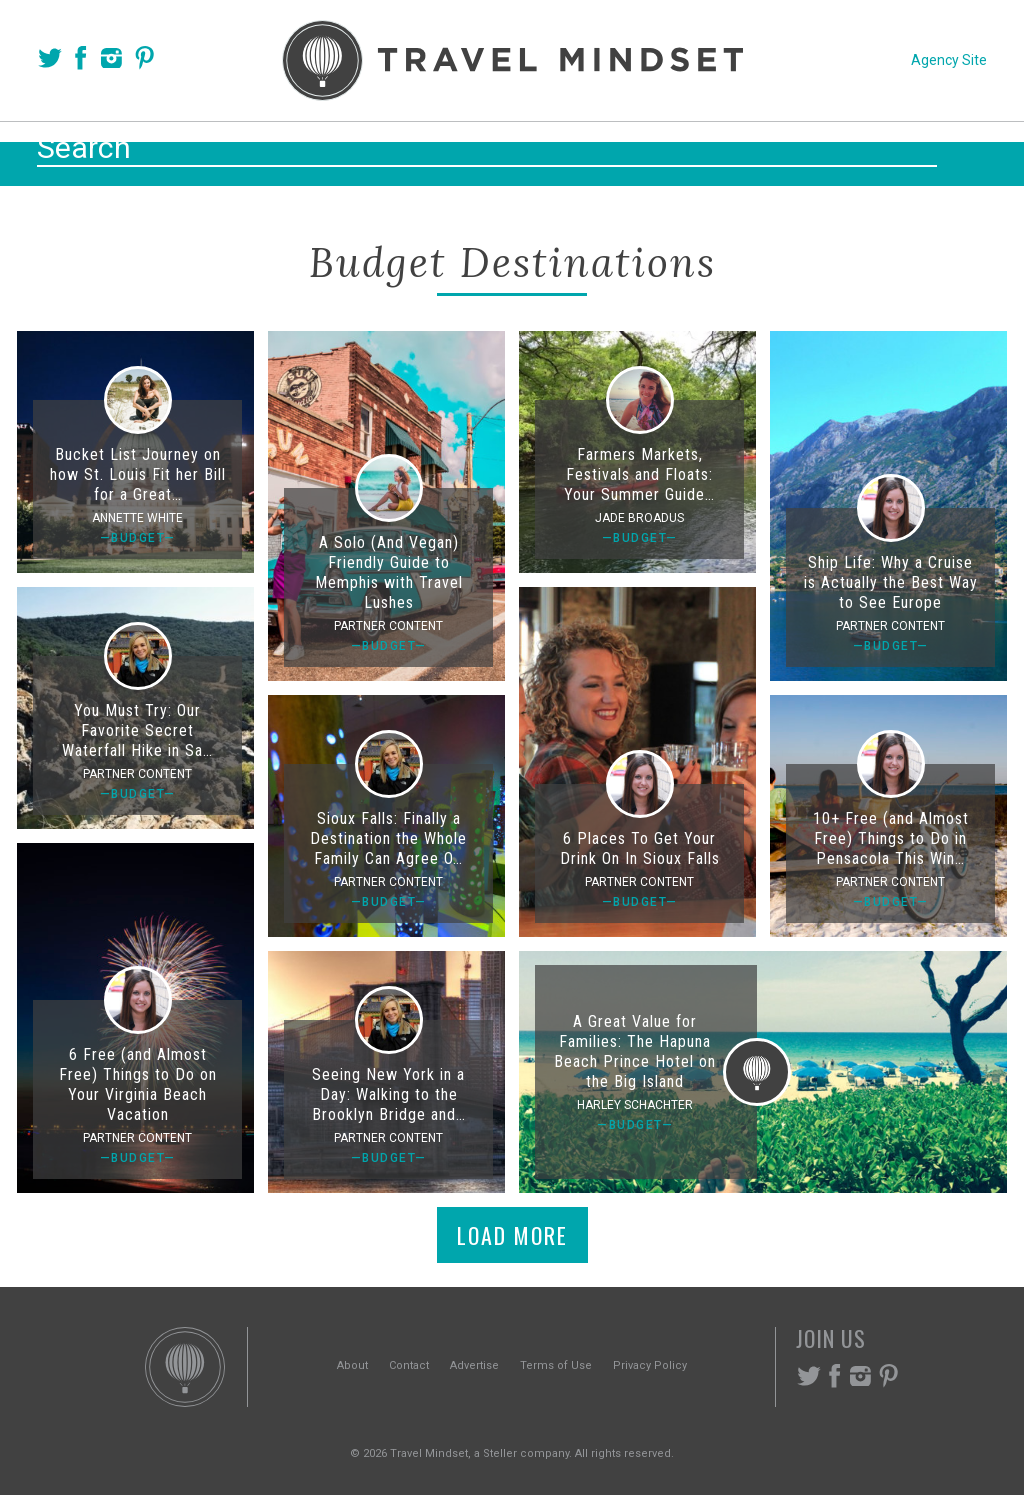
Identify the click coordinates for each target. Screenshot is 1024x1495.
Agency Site (949, 60)
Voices (319, 151)
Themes (519, 151)
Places (417, 151)
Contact (409, 1365)
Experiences (647, 151)
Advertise (474, 1365)
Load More (512, 1235)
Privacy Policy (650, 1365)
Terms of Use (556, 1365)
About (352, 1365)
